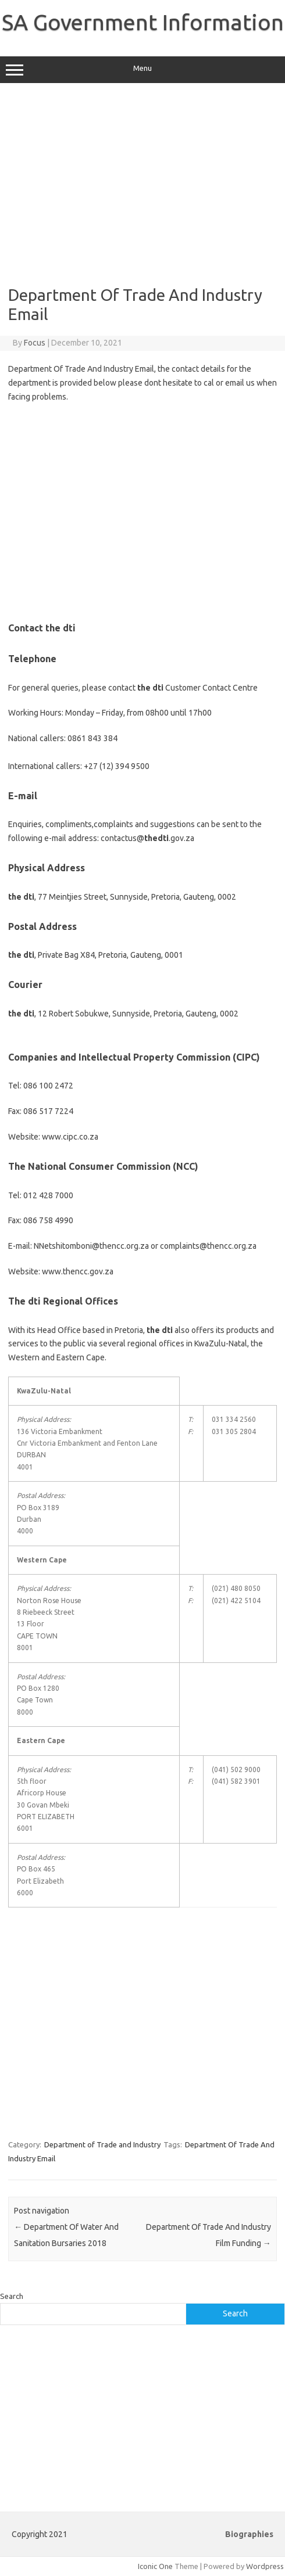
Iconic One (155, 2566)
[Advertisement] (142, 184)
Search (11, 2296)
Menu (142, 70)
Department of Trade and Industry (102, 2144)
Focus (34, 342)
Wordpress (265, 2566)
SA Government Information (143, 22)
